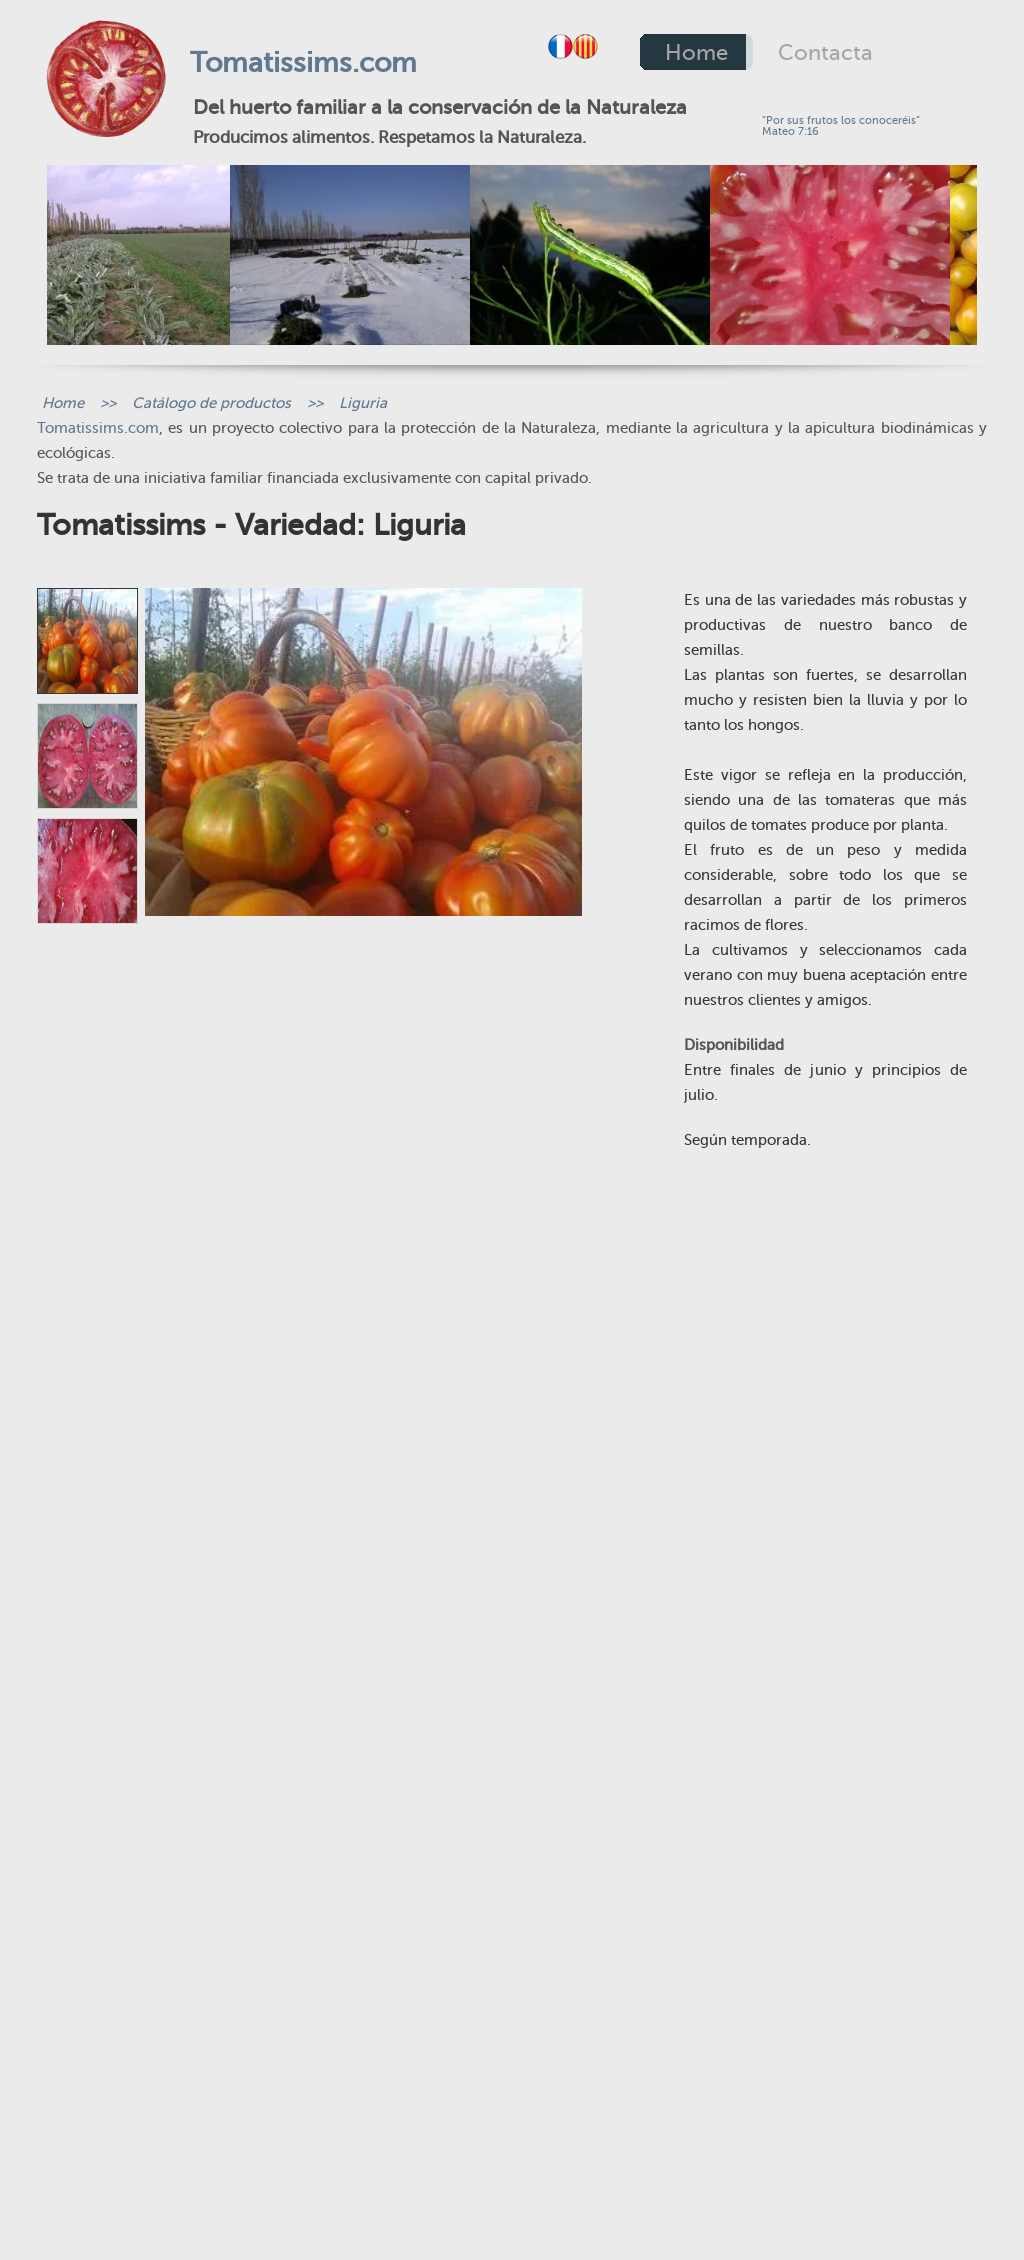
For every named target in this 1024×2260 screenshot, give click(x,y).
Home (696, 52)
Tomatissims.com (303, 62)
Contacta (825, 52)
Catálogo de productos (211, 403)
